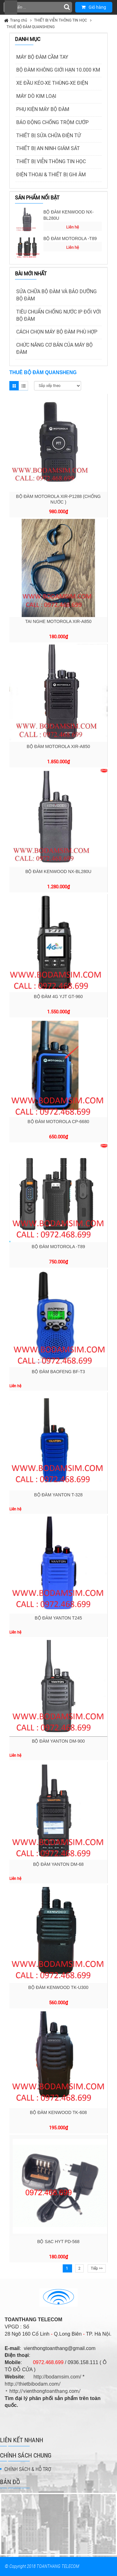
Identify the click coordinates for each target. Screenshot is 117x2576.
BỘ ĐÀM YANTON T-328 (58, 1494)
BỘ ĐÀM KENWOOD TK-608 (58, 2112)
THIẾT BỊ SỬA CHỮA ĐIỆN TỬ (48, 135)
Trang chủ (18, 20)
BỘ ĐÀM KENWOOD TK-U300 (58, 1987)
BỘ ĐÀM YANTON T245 (58, 1617)
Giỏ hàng (93, 7)
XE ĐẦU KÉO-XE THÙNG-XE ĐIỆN (52, 83)
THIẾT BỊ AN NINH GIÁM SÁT (48, 148)
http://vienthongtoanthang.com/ (45, 2391)
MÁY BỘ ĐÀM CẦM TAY (42, 57)
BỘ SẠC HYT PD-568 (58, 2241)
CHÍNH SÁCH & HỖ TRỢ (27, 2469)
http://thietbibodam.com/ (33, 2384)
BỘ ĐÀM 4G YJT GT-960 (58, 996)
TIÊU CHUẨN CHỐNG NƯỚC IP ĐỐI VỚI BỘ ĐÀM (58, 315)
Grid (14, 385)
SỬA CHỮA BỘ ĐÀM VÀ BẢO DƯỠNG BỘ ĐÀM (56, 295)
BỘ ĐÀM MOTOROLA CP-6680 (58, 1121)
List (23, 385)
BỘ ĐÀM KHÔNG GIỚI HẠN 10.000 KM (58, 70)
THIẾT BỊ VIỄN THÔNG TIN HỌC (60, 20)
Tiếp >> (97, 2268)
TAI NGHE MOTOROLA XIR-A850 (58, 621)
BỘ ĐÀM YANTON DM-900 (58, 1741)
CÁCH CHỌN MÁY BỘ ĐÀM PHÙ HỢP (56, 332)
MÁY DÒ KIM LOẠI (36, 96)
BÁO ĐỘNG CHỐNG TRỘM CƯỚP (52, 122)
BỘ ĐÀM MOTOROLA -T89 (70, 238)
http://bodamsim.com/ (57, 2376)
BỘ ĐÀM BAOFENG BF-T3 (58, 1371)
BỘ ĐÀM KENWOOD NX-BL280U (68, 215)
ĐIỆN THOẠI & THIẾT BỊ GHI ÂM (51, 175)
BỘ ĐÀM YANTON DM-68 (58, 1864)
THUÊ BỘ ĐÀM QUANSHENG (31, 27)
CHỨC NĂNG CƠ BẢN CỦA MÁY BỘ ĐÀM (54, 348)
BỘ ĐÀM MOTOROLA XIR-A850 (58, 746)
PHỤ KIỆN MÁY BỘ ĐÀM (42, 109)
